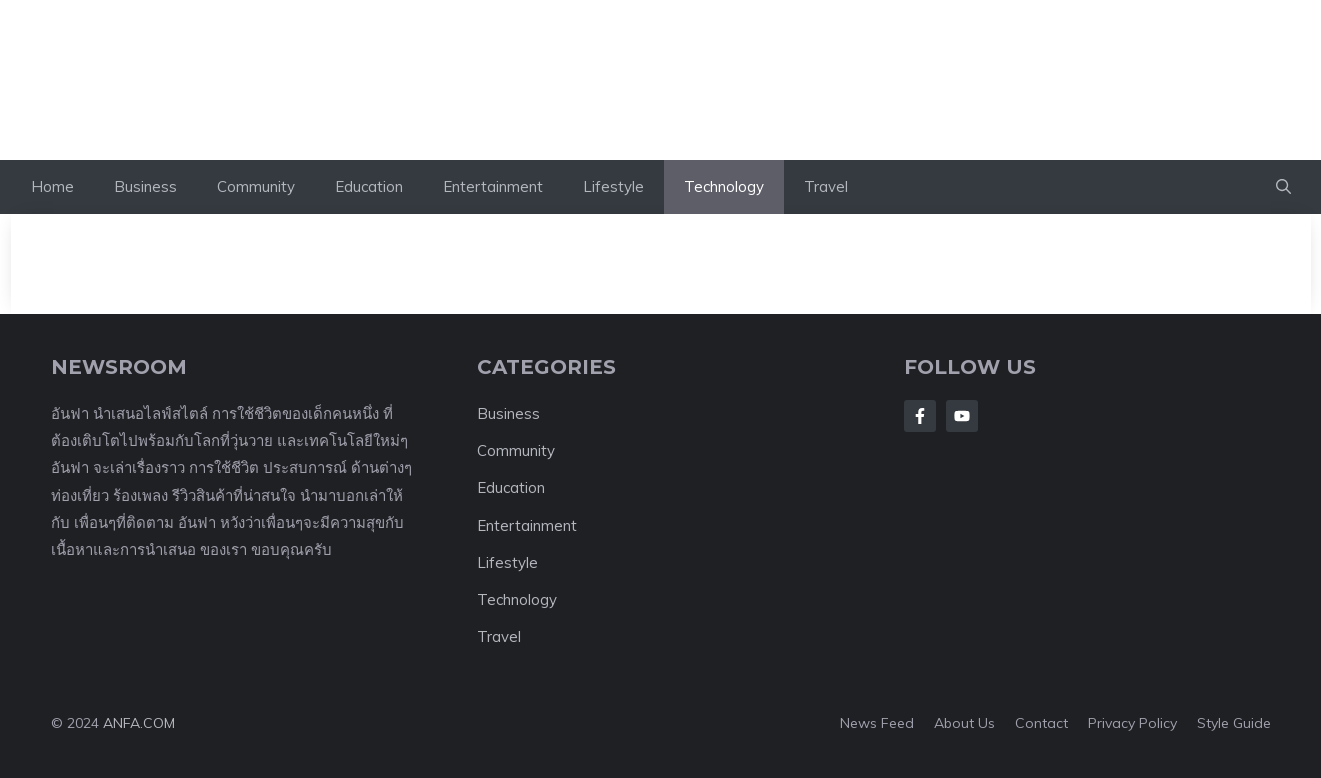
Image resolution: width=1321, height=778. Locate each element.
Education (369, 186)
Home (52, 186)
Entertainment (493, 186)
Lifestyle (613, 186)
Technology (724, 186)
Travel (826, 186)
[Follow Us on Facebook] (920, 416)
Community (256, 186)
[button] (1283, 187)
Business (145, 186)
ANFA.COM (139, 723)
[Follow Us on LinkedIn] (962, 416)
